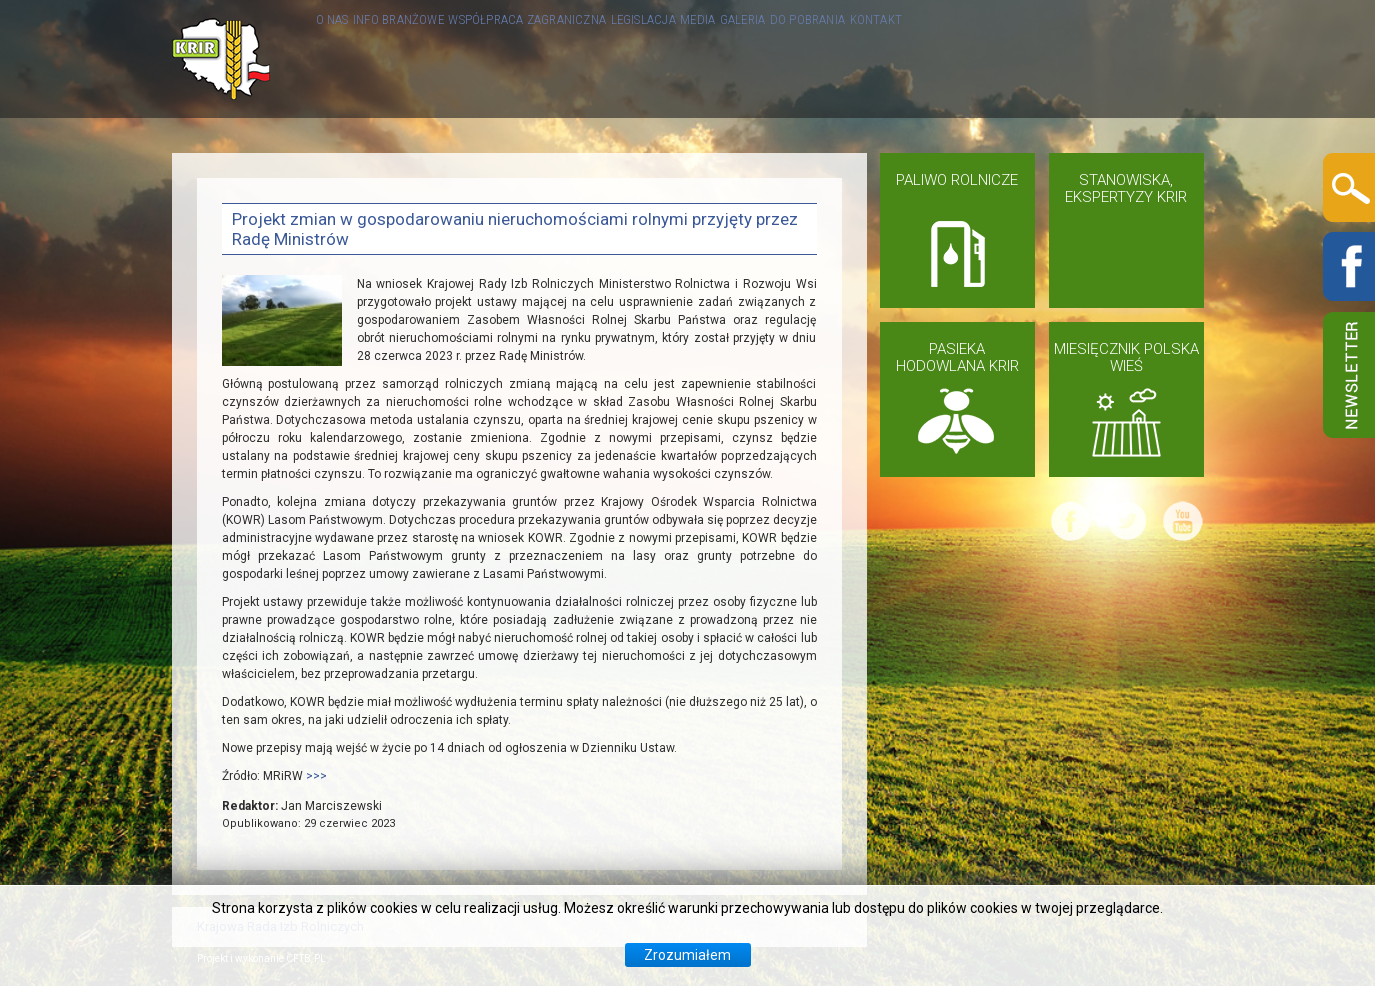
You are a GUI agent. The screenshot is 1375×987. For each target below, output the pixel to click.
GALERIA (947, 58)
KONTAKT (1147, 58)
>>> (316, 776)
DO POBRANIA (1045, 58)
